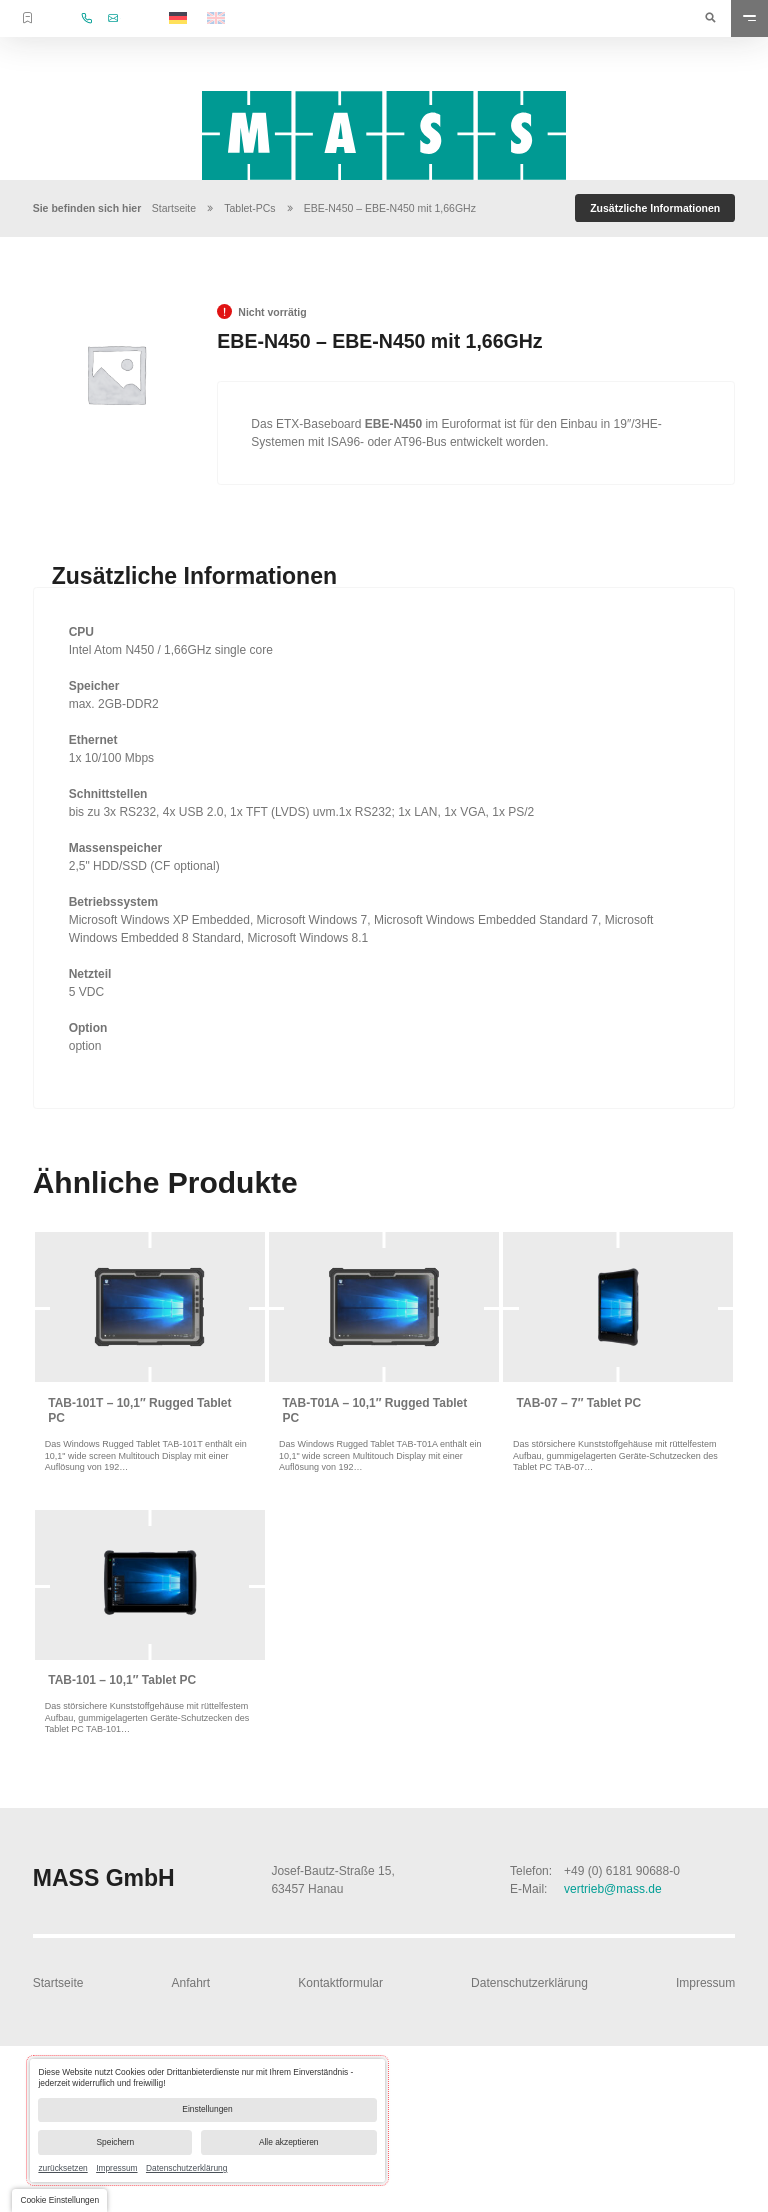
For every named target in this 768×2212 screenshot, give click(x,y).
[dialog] (207, 2120)
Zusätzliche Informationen (655, 208)
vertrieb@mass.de (613, 1889)
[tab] (655, 208)
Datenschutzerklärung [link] (186, 2168)
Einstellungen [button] (207, 2109)
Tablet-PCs (249, 208)
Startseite (174, 208)
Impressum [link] (116, 2168)
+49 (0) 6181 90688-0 (622, 1871)
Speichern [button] (116, 2142)
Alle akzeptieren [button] (289, 2142)
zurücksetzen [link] (62, 2168)
